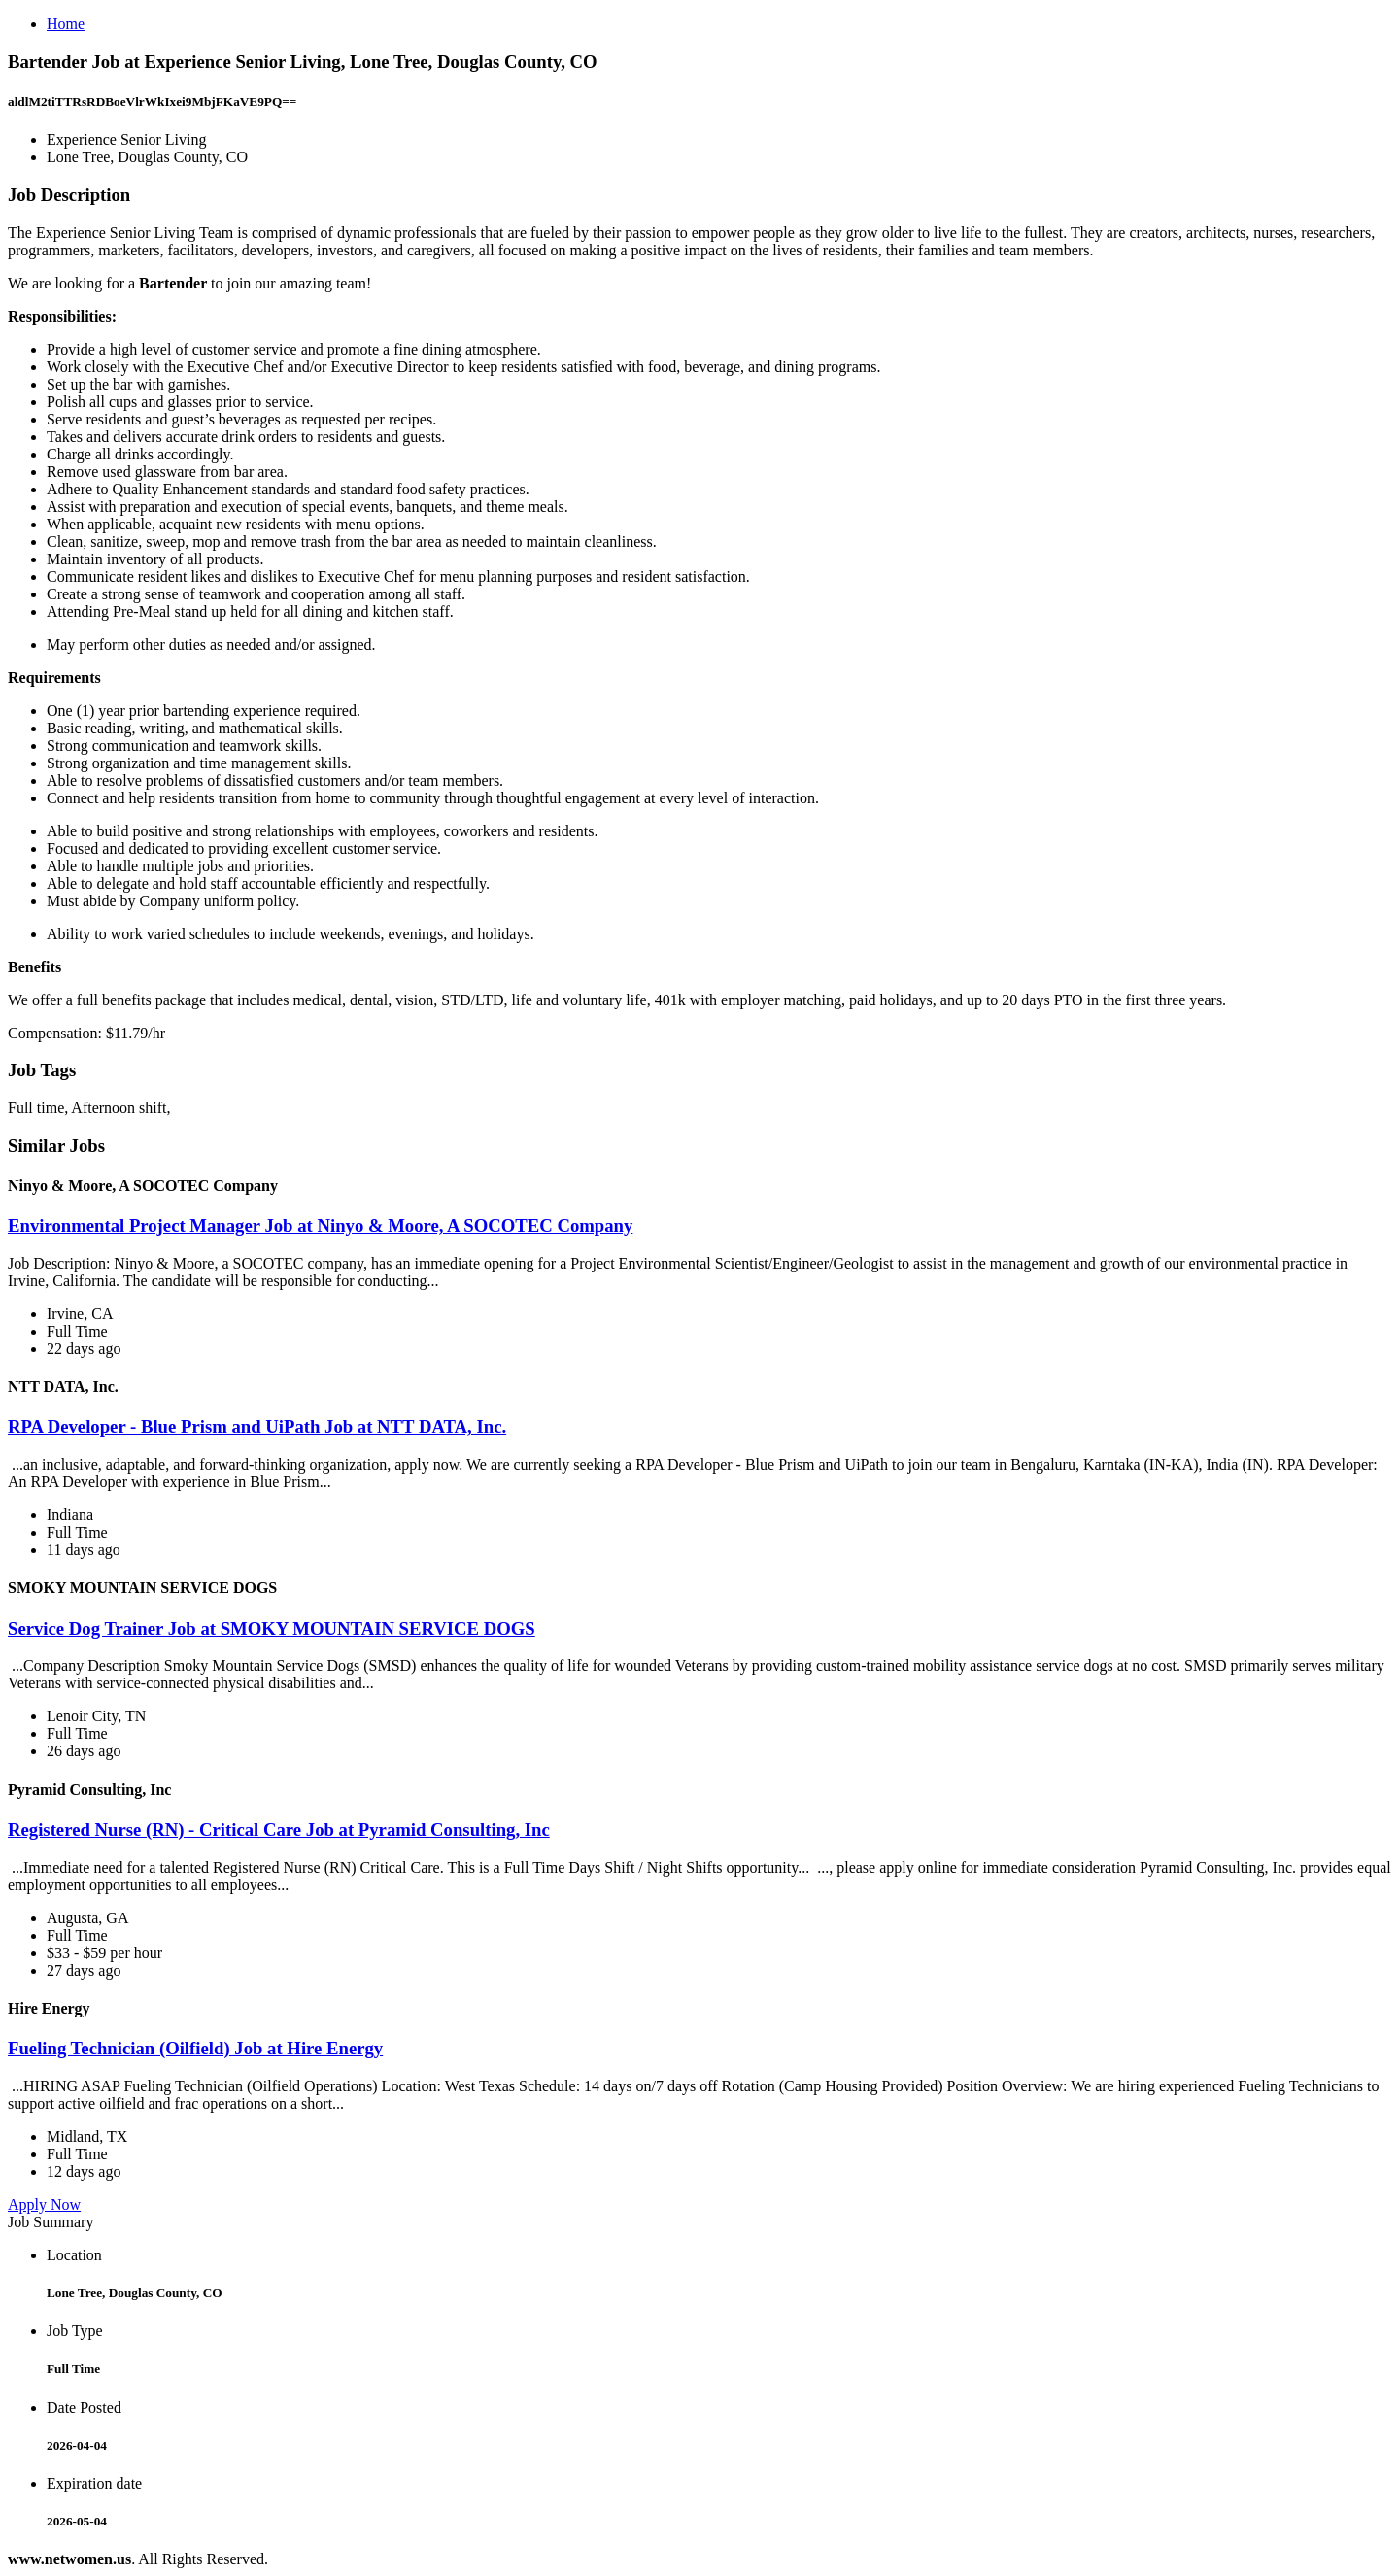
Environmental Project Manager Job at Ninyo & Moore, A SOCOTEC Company (320, 1225)
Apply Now (44, 2204)
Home (66, 24)
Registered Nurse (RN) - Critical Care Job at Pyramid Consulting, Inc (279, 1829)
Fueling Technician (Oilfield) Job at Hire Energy (195, 2048)
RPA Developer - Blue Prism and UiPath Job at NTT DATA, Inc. (257, 1426)
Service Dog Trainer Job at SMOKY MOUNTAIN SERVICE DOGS (271, 1628)
